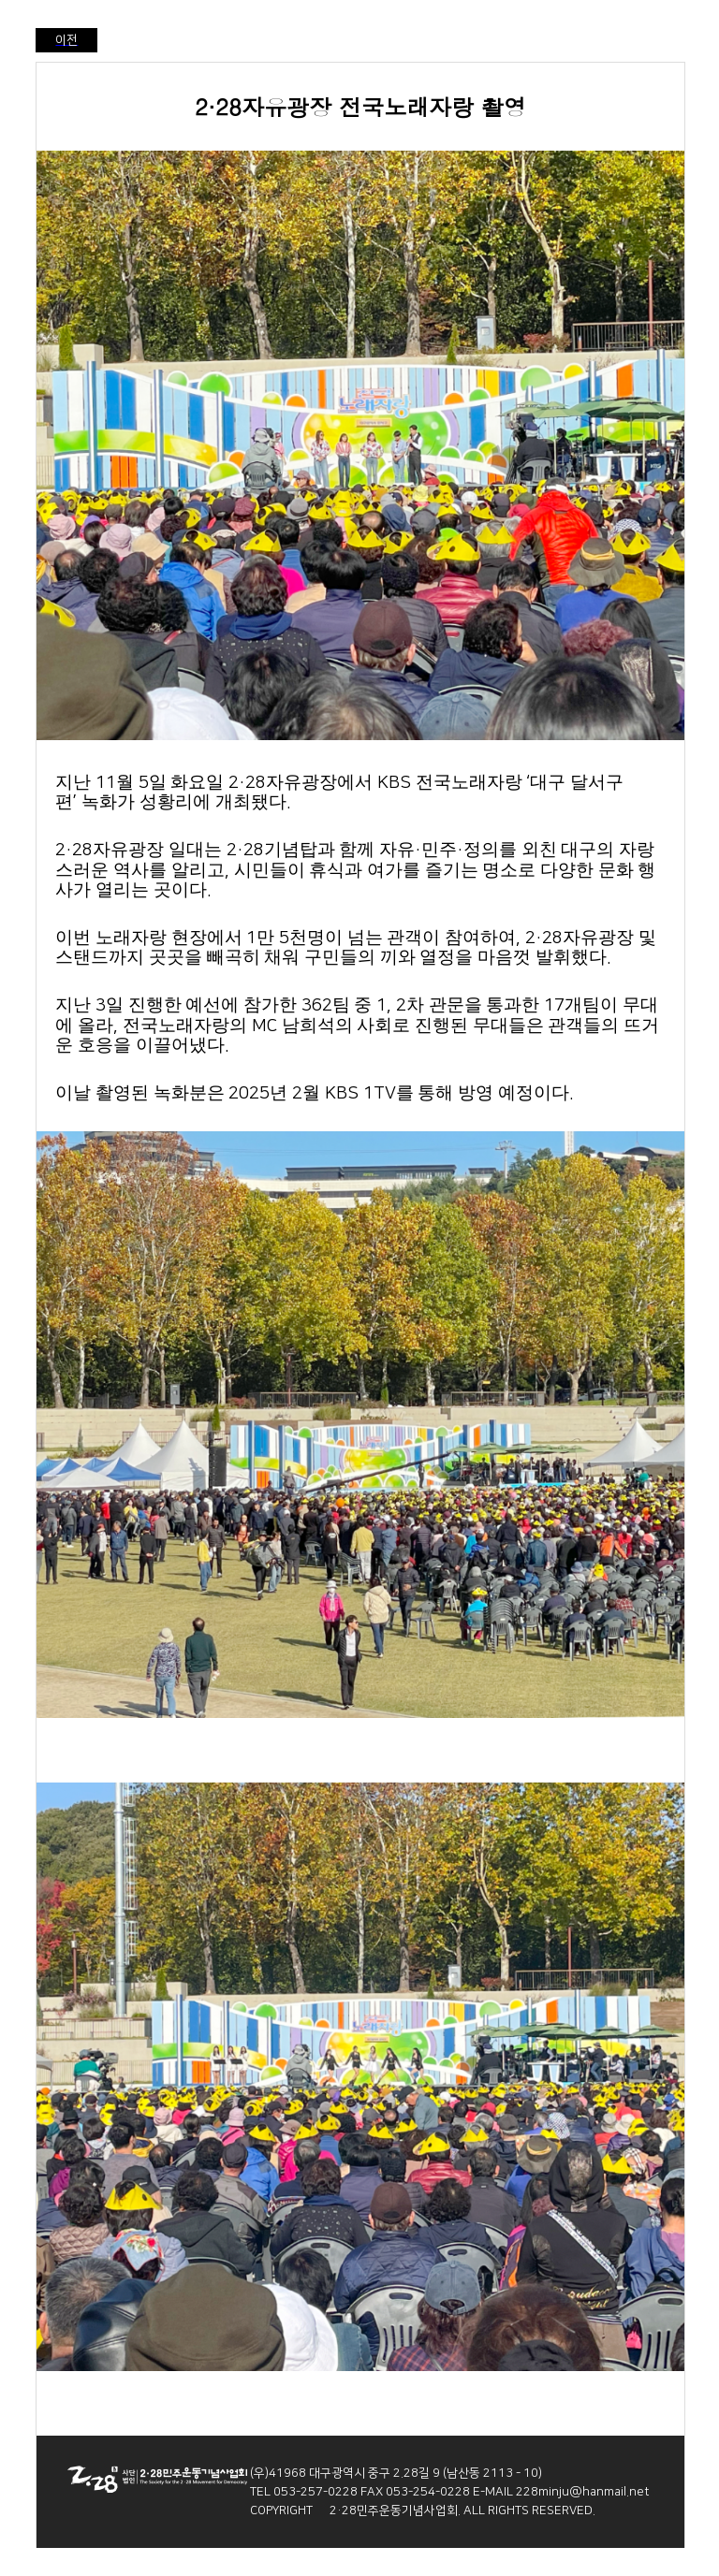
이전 (66, 40)
